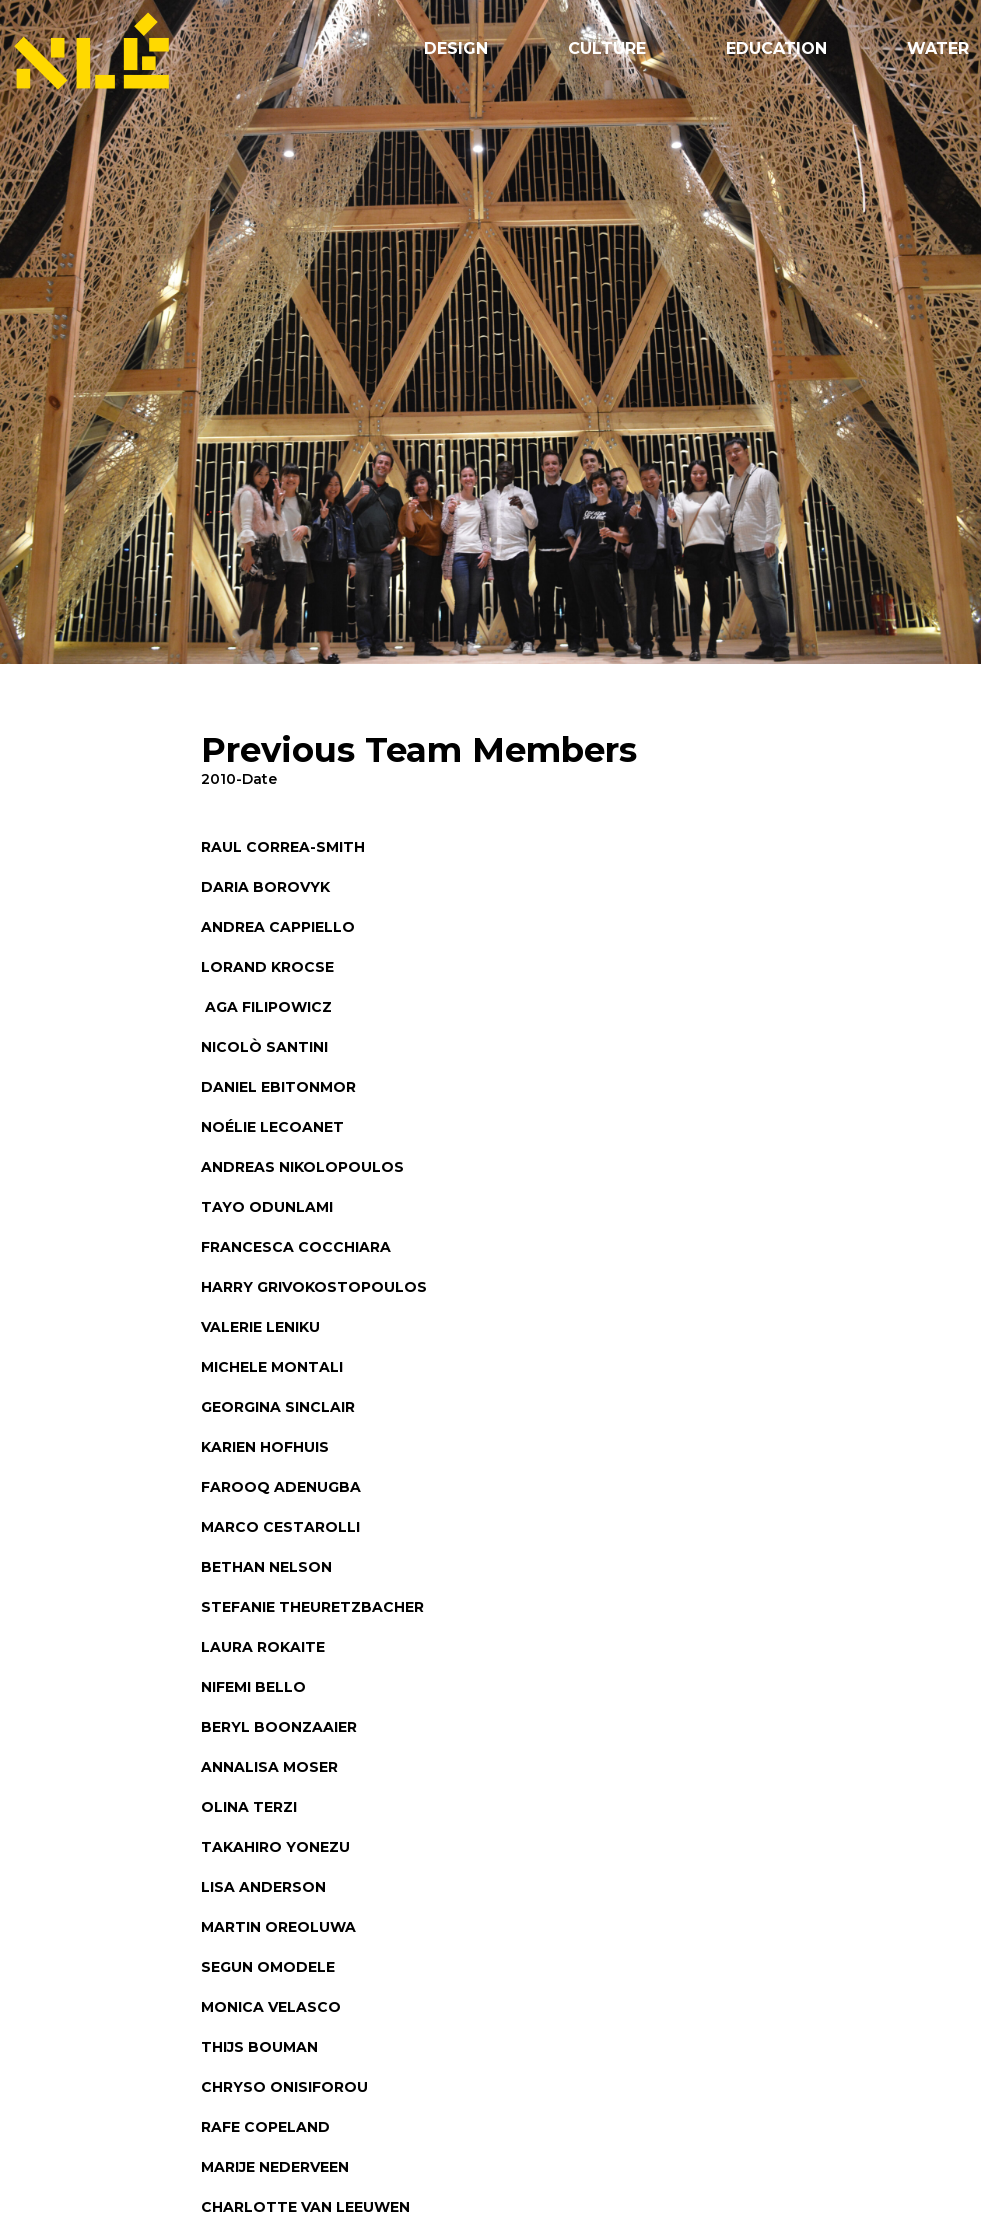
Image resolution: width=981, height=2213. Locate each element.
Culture (607, 48)
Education (776, 48)
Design (456, 48)
